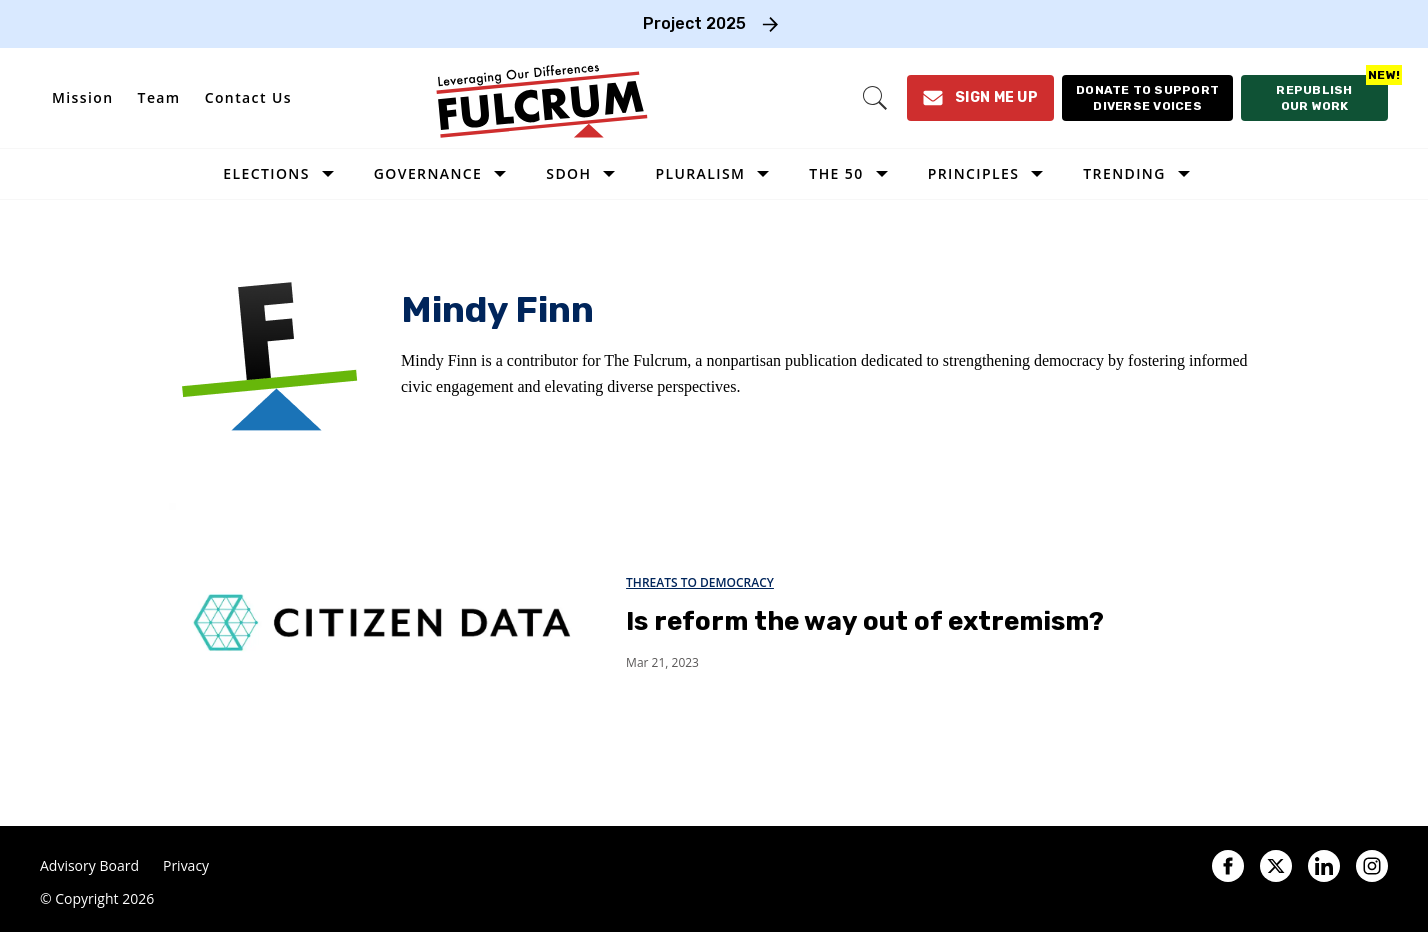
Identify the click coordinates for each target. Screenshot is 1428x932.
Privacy (186, 866)
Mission (83, 97)
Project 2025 (694, 23)
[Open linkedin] (1324, 866)
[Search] (875, 98)
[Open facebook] (1228, 866)
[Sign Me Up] (980, 98)
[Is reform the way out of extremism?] (381, 621)
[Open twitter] (1276, 866)
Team (159, 97)
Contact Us (248, 97)
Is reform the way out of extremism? (865, 621)
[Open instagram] (1372, 866)
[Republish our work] (1314, 98)
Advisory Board (89, 866)
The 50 (836, 173)
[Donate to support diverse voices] (1147, 98)
